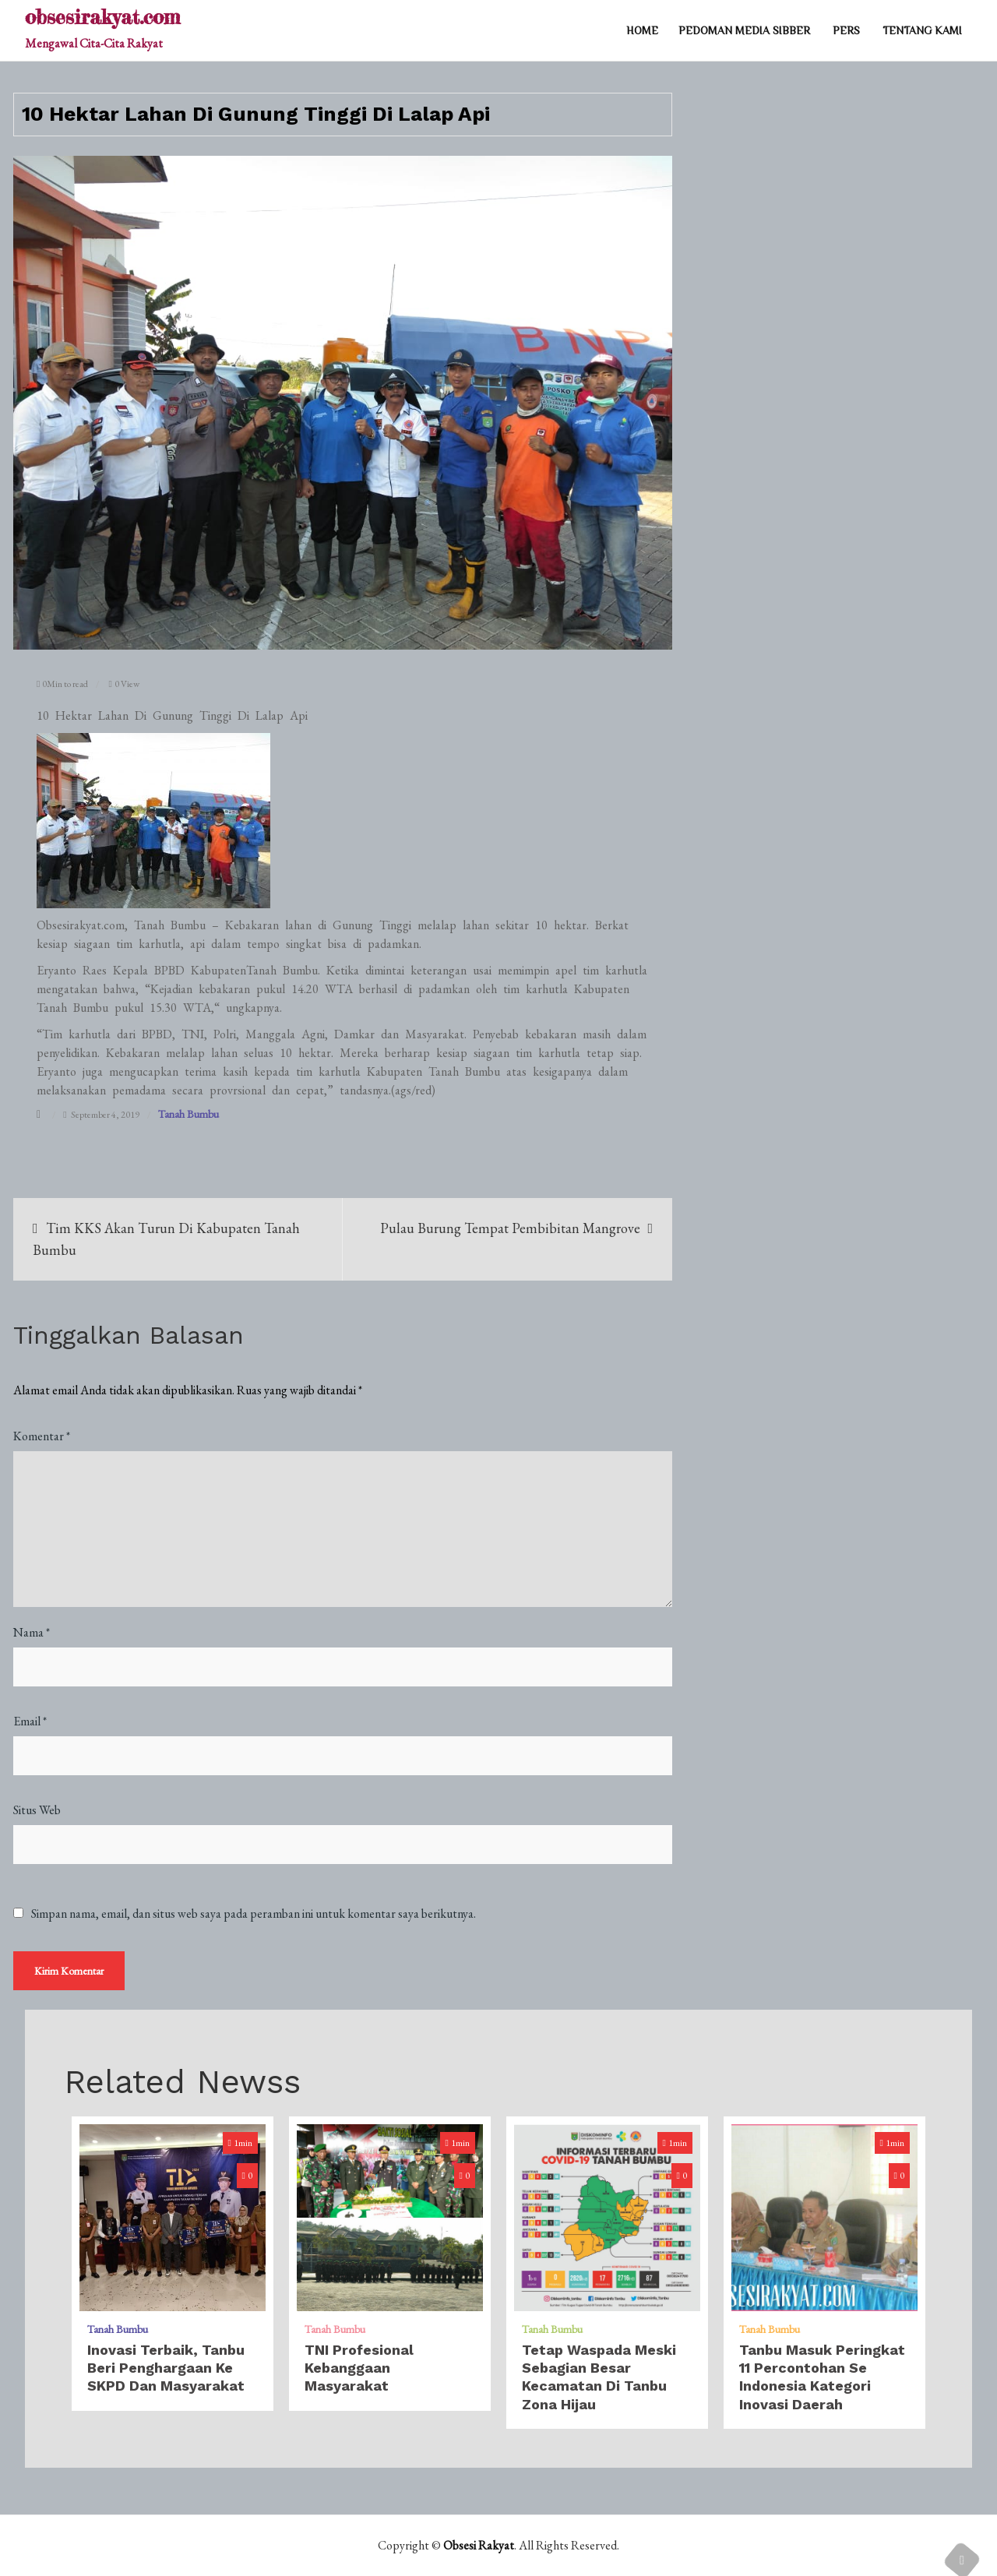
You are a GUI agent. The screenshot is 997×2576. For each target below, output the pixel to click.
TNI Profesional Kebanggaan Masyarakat (359, 2368)
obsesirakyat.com (102, 17)
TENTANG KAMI (922, 30)
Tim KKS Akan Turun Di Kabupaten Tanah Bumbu (166, 1239)
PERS (846, 30)
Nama (31, 1632)
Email (30, 1721)
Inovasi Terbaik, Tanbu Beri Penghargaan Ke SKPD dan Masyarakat (166, 2368)
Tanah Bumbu (188, 1113)
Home (642, 30)
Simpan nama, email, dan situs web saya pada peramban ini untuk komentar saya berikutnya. (253, 1914)
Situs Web (37, 1810)
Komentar (41, 1436)
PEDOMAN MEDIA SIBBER (744, 30)
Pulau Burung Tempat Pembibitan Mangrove (510, 1228)
